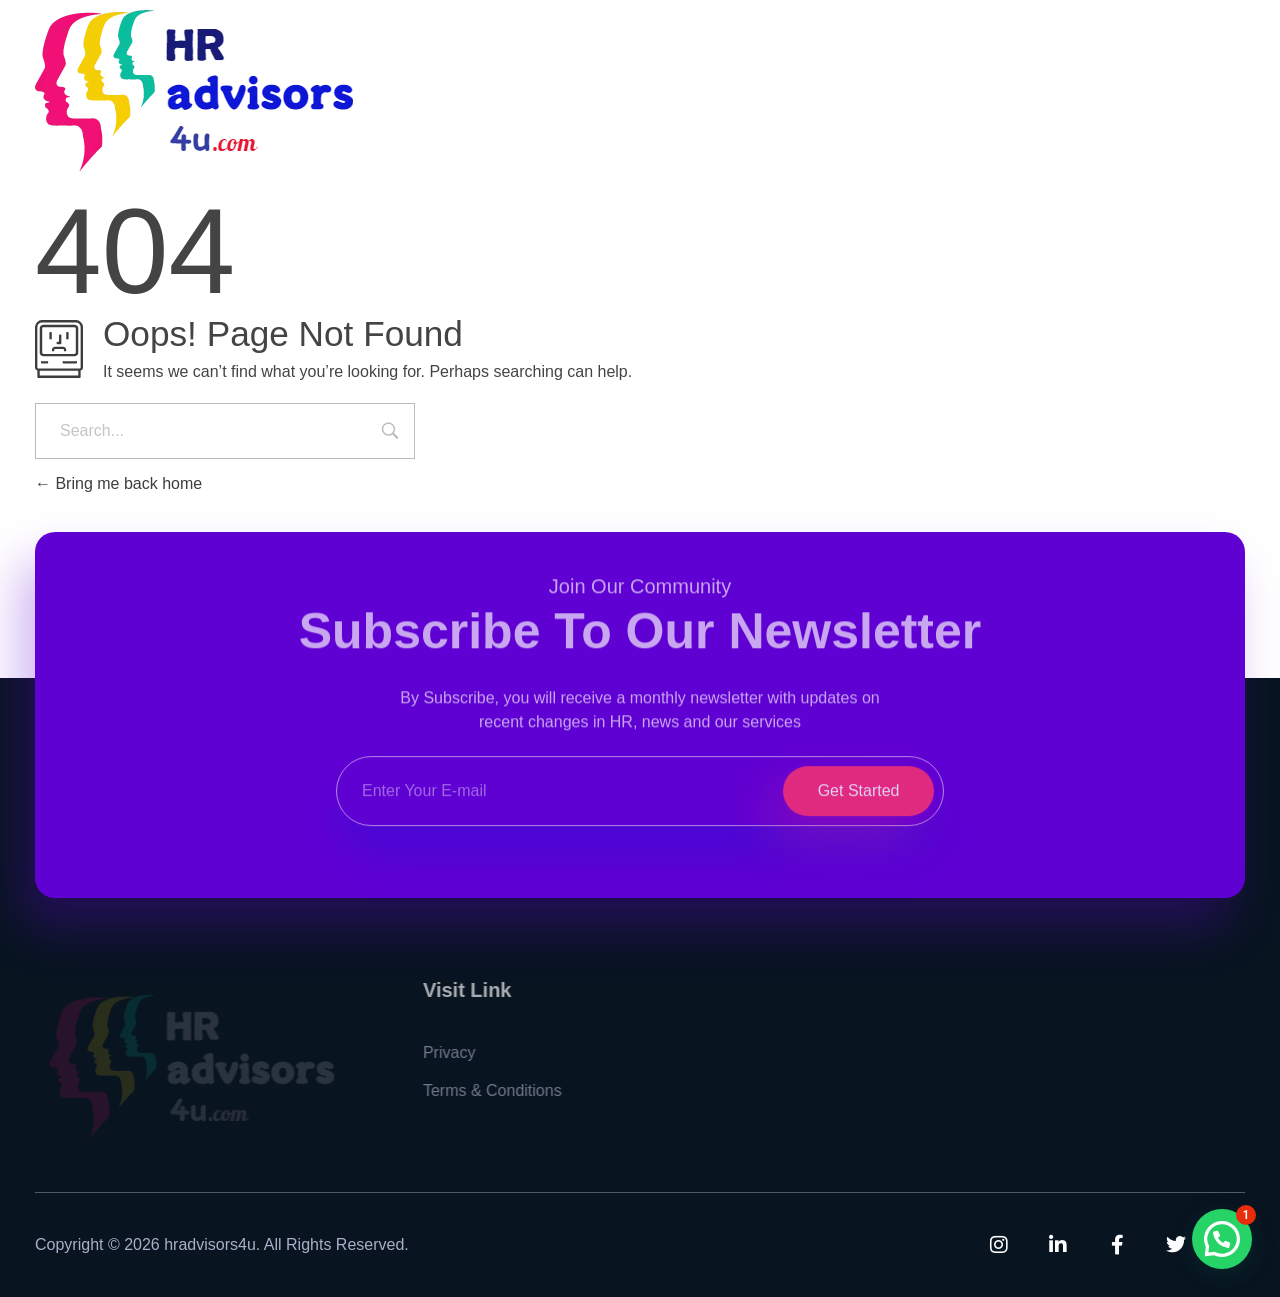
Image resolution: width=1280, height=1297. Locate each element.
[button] (1222, 1239)
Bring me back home (118, 483)
